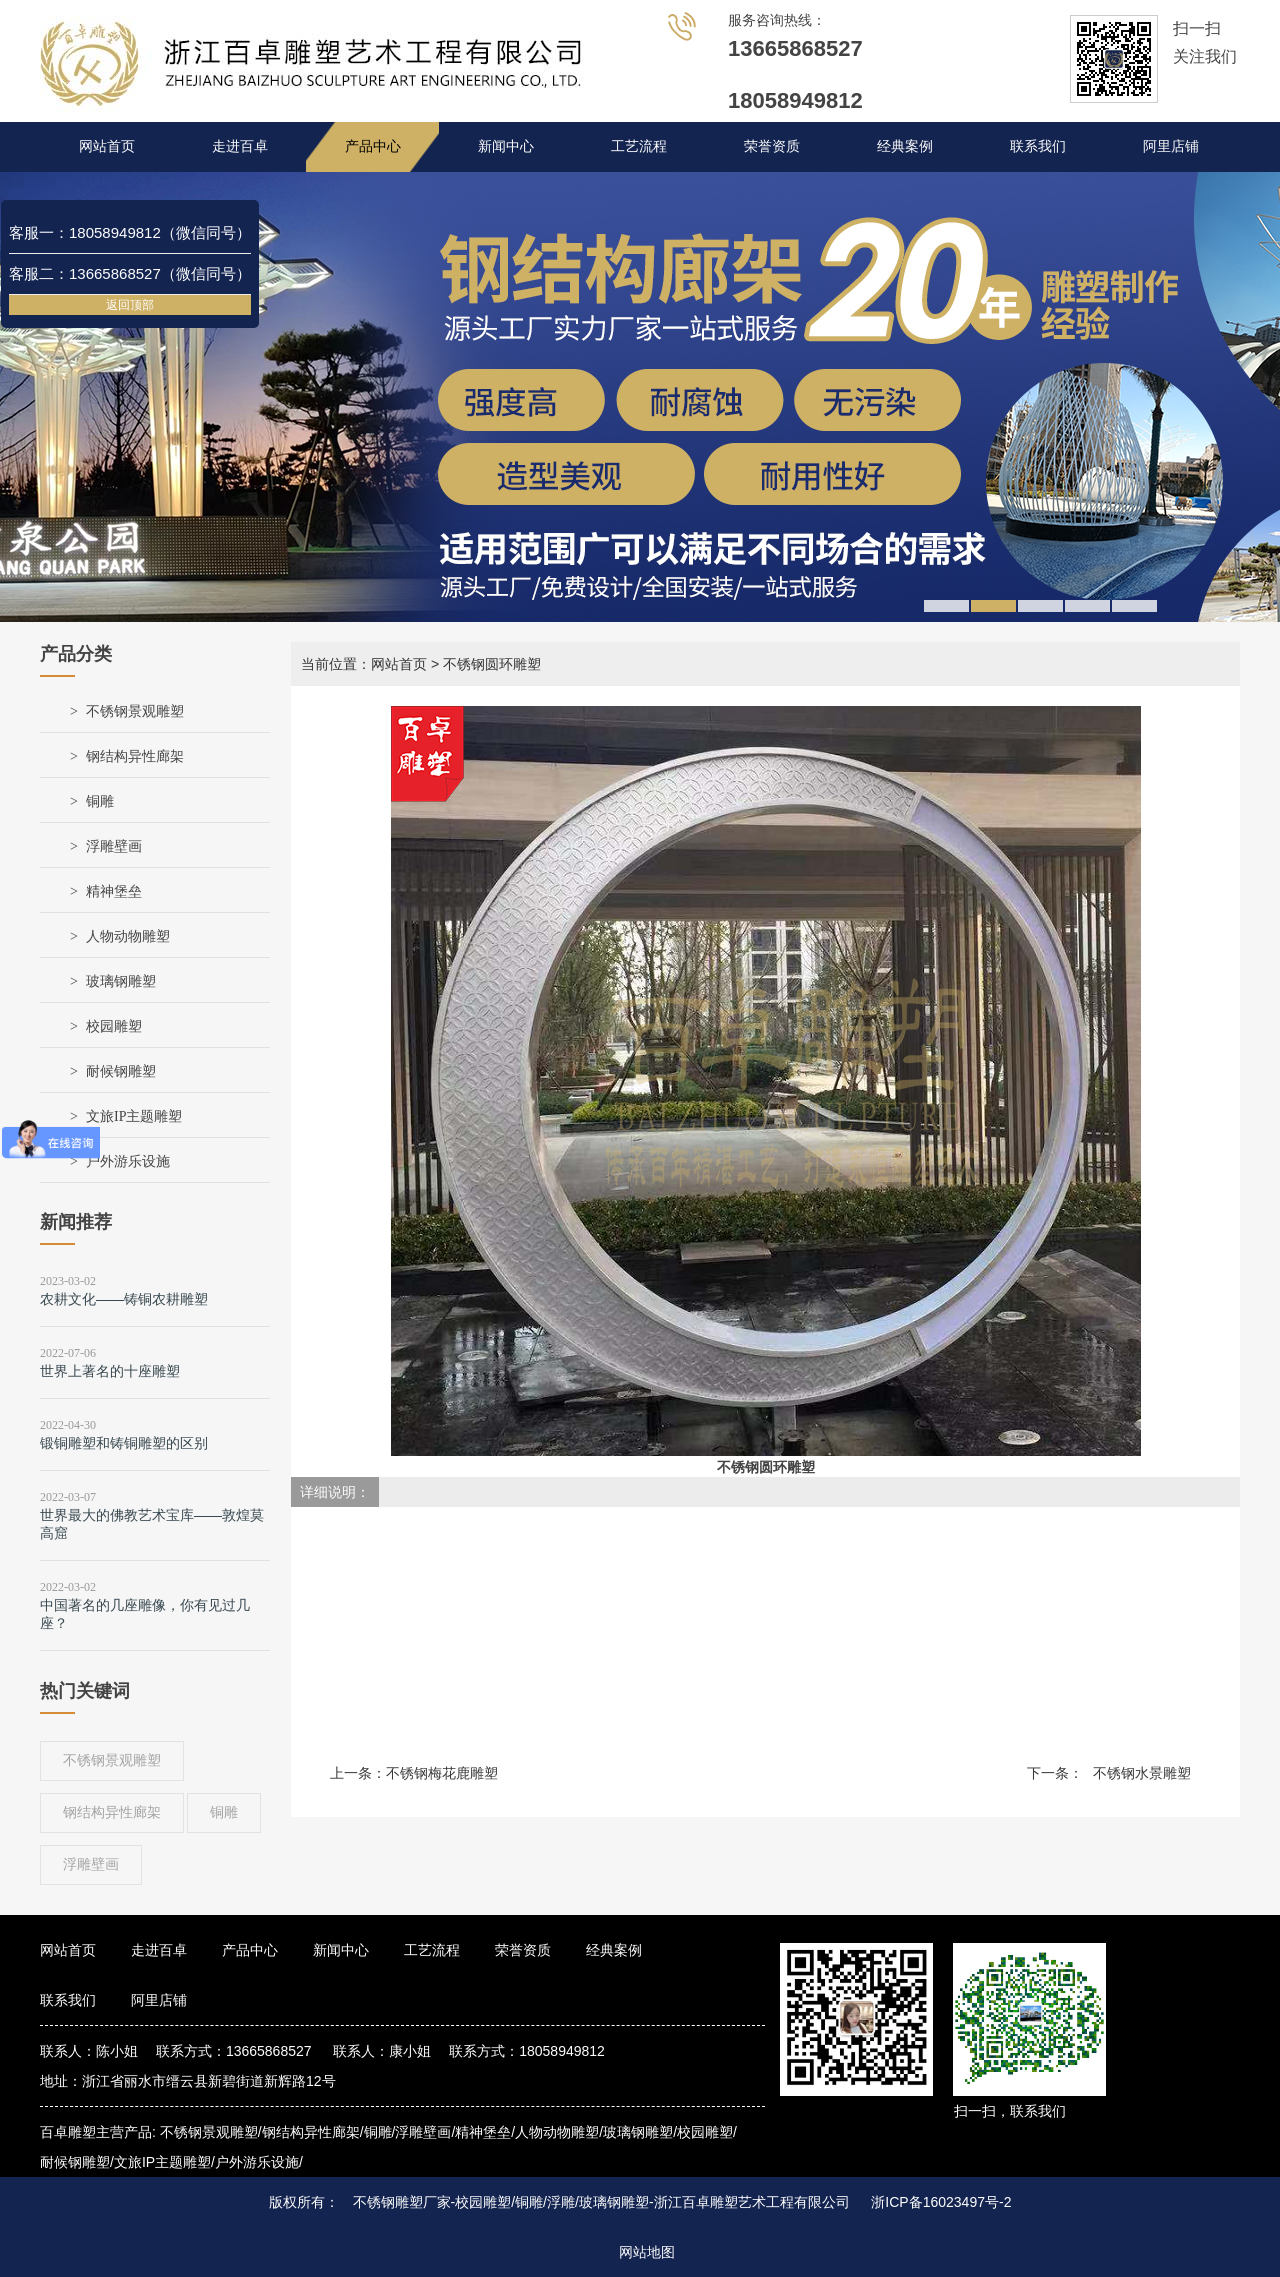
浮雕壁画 (114, 846)
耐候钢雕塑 (121, 1071)
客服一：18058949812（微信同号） (130, 232)
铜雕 (100, 801)
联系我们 (1038, 146)
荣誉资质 (772, 146)
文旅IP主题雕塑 (134, 1116)
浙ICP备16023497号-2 (941, 2202)
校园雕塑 (114, 1026)
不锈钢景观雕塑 (135, 711)
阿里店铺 (1171, 146)
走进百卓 (240, 146)
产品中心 (373, 146)
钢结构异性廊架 (135, 756)
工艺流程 (639, 146)
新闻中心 (506, 146)
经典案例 (905, 146)
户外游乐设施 (128, 1161)
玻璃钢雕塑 (121, 981)
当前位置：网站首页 (364, 664)
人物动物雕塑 (128, 936)
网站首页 (107, 146)
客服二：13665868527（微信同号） (130, 273)
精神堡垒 (114, 891)
